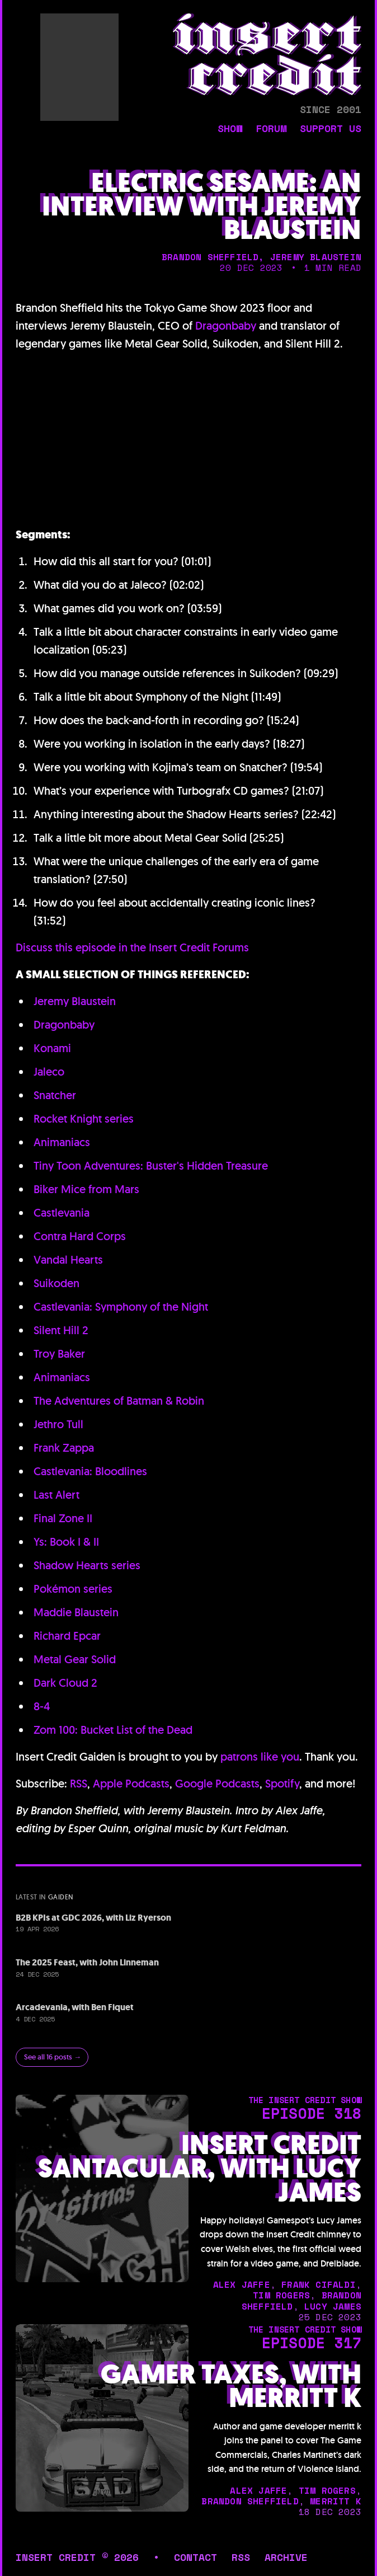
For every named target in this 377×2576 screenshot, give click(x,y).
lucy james (332, 2306)
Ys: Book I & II (66, 1542)
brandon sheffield (210, 257)
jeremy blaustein (315, 257)
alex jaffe (241, 2284)
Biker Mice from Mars (86, 1189)
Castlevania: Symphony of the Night (121, 1306)
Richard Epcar (67, 1636)
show (230, 129)
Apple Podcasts (131, 1783)
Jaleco (49, 1071)
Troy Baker (59, 1353)
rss (241, 2557)
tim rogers (281, 2295)
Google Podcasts (217, 1783)
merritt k (335, 2501)
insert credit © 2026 (77, 2557)
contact (195, 2557)
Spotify (282, 1783)
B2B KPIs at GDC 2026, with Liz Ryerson (93, 1917)
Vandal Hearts (68, 1259)
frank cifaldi (318, 2284)
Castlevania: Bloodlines (90, 1471)
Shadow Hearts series (87, 1565)
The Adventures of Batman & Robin (119, 1400)
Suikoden (56, 1283)
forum (271, 129)
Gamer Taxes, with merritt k (231, 2386)
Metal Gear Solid (75, 1659)
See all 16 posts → (52, 2057)
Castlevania (61, 1212)
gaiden (60, 1897)
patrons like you (259, 1756)
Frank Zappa (64, 1448)
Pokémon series (73, 1589)
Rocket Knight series (84, 1118)
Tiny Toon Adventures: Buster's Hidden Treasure (151, 1165)
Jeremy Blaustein (75, 1001)
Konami (52, 1048)
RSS (78, 1783)
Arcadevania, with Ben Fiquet (75, 2007)
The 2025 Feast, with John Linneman (87, 1962)
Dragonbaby (225, 325)
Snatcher (55, 1095)
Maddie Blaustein (76, 1612)
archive (286, 2557)
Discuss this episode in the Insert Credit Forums (132, 947)
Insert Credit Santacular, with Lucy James (199, 2168)
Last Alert (56, 1495)
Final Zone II (63, 1518)
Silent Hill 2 (61, 1330)
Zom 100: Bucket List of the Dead (113, 1730)
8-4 (42, 1706)
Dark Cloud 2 (65, 1683)
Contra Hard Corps (80, 1236)
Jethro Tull (58, 1424)
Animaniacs (62, 1142)
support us (330, 129)
